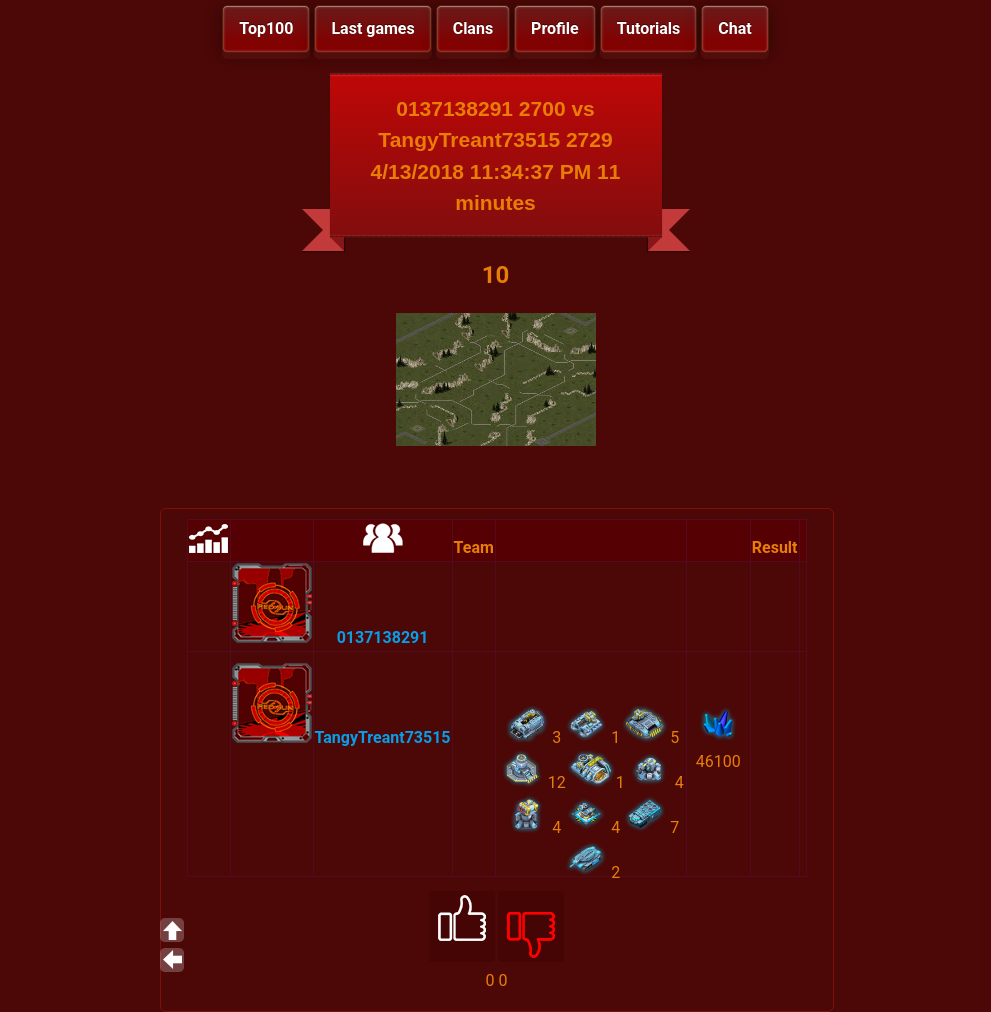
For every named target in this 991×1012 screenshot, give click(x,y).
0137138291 (383, 637)
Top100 (266, 28)
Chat (734, 28)
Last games (372, 28)
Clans (473, 28)
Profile (555, 28)
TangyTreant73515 (383, 737)
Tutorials (649, 28)
